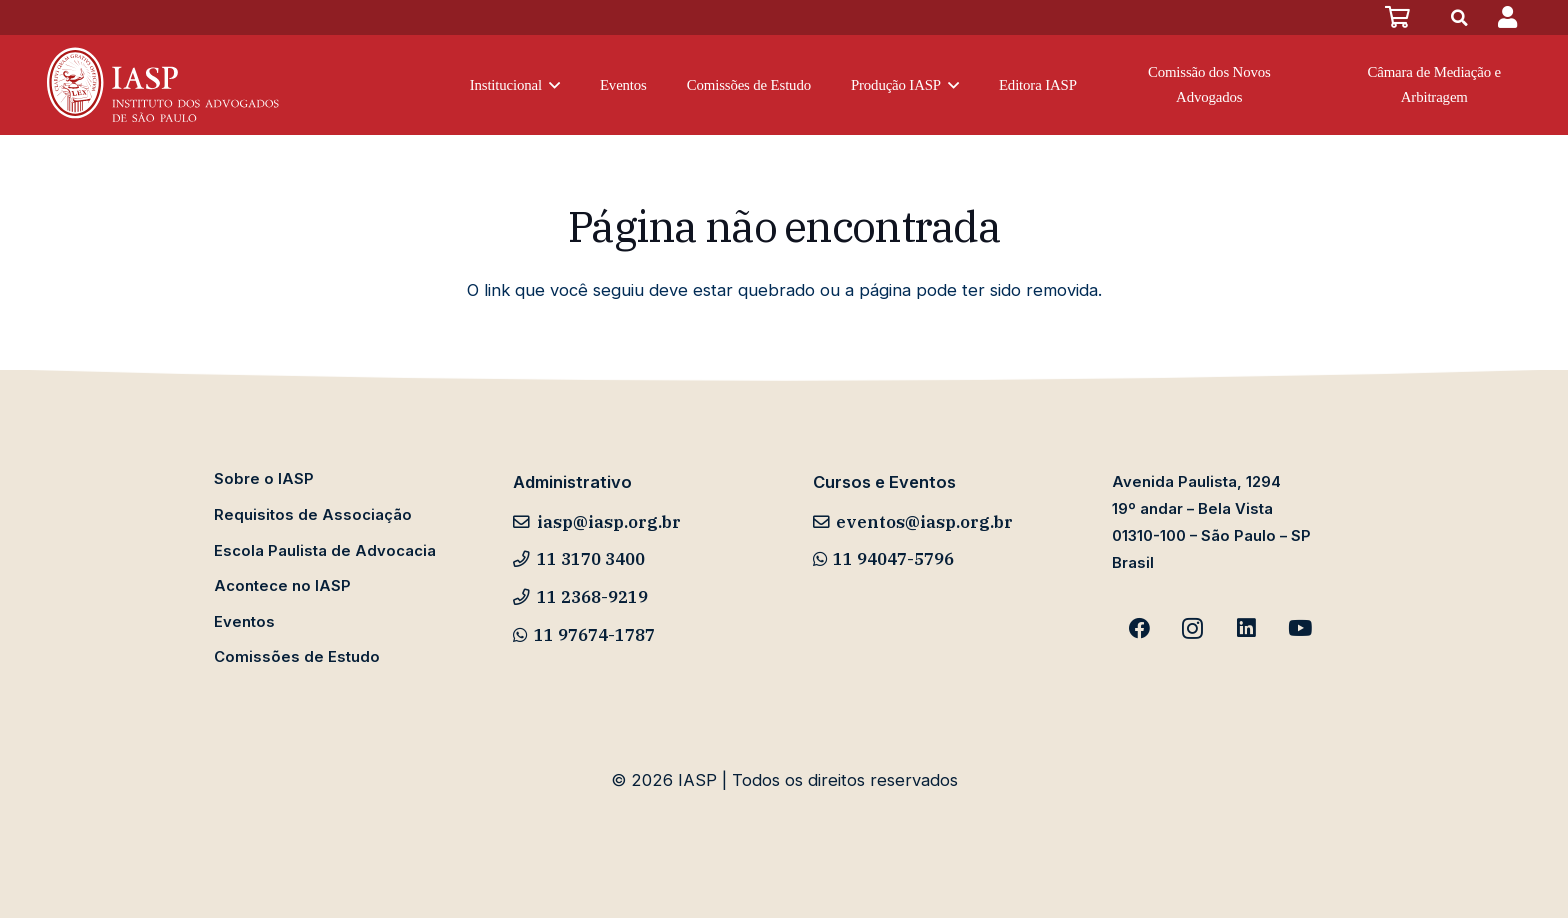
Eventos (244, 622)
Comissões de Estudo (297, 657)
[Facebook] (1139, 629)
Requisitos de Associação (313, 515)
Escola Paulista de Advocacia (325, 551)
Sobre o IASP (264, 479)
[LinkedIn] (1247, 629)
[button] (551, 85)
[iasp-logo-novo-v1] (160, 85)
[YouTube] (1300, 629)
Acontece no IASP (282, 586)
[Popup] (1507, 17)
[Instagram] (1193, 629)
